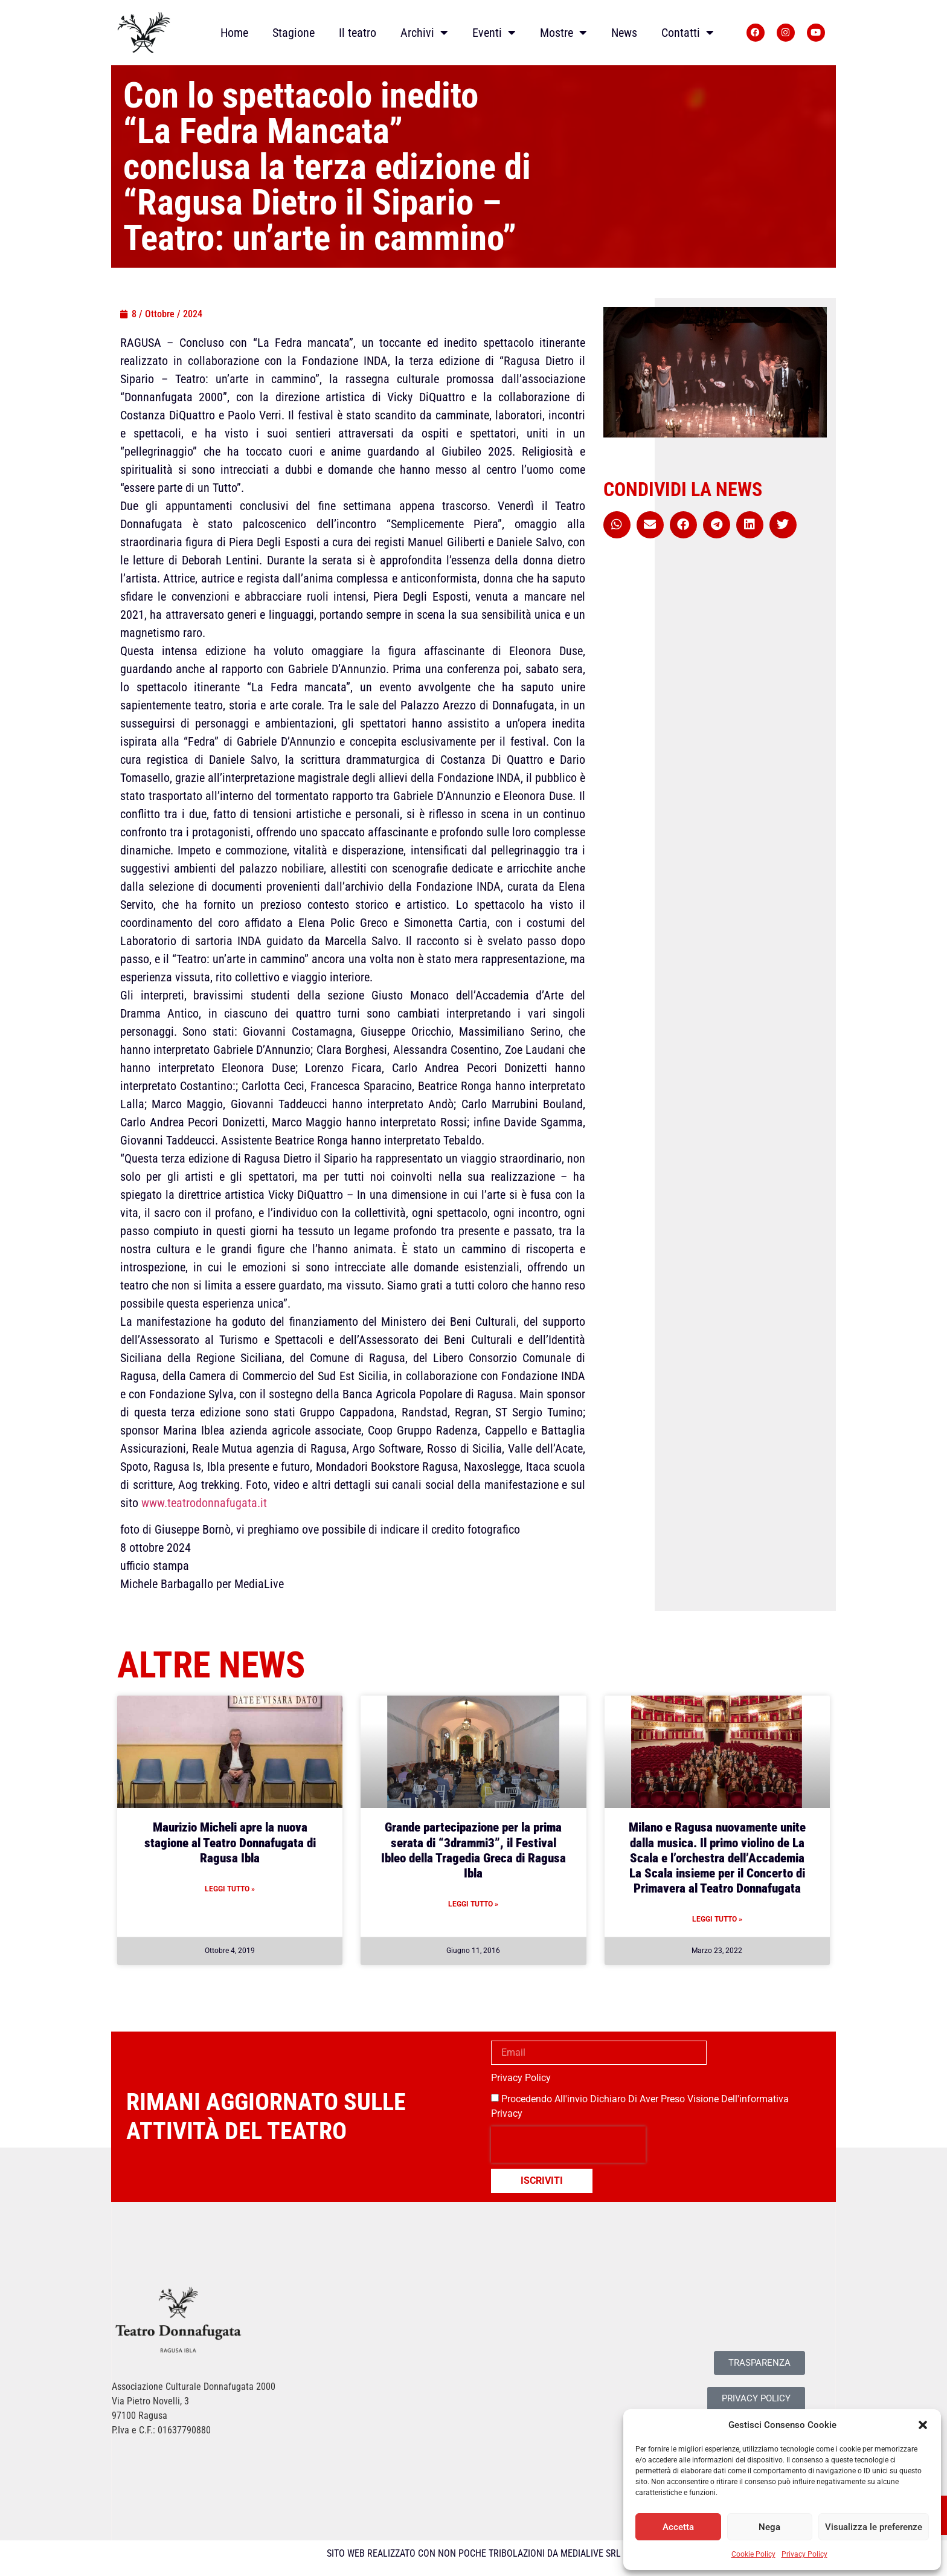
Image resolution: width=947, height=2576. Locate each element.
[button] (923, 2425)
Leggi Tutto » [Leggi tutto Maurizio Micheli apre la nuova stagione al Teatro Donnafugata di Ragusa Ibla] (230, 1889)
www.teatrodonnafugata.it (204, 1503)
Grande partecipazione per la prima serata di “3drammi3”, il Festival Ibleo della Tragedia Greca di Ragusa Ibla (473, 1850)
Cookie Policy (753, 2554)
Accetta (678, 2527)
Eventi (494, 33)
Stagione (293, 32)
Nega (769, 2527)
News (624, 32)
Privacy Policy (804, 2554)
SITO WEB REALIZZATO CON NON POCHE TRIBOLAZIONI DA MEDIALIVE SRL (474, 2553)
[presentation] (568, 2144)
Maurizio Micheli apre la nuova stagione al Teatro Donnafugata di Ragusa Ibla (230, 1842)
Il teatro (357, 32)
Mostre (563, 33)
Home (234, 32)
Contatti (687, 33)
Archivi (424, 33)
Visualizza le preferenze (873, 2527)
